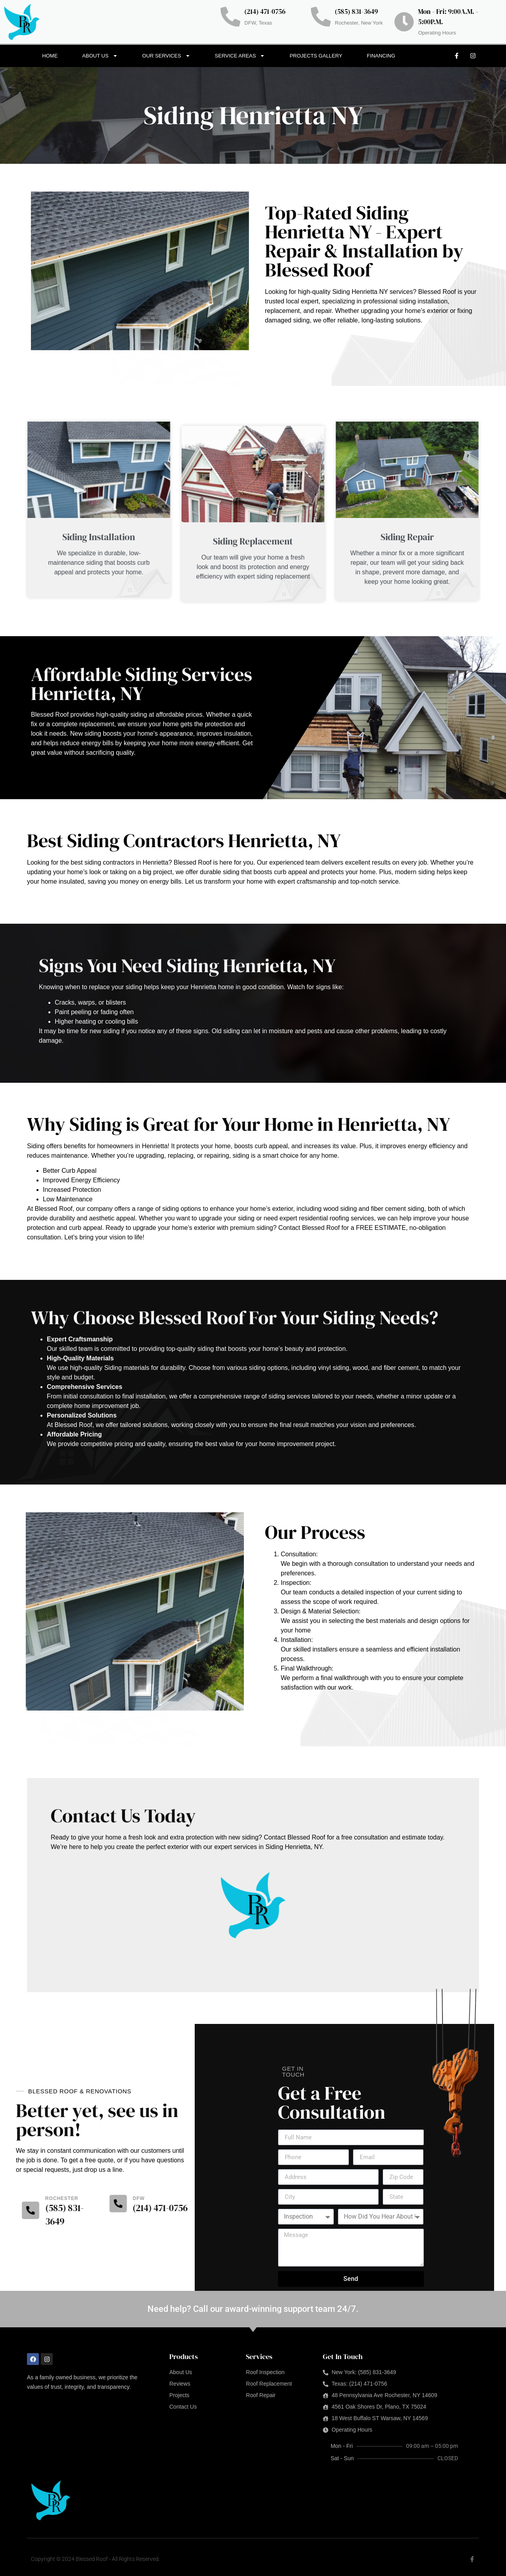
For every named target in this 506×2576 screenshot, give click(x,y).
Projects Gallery (315, 56)
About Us (99, 55)
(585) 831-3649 (356, 11)
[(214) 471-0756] (230, 17)
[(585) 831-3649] (321, 17)
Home (50, 56)
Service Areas (240, 55)
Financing (381, 56)
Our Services (166, 55)
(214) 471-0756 (265, 11)
